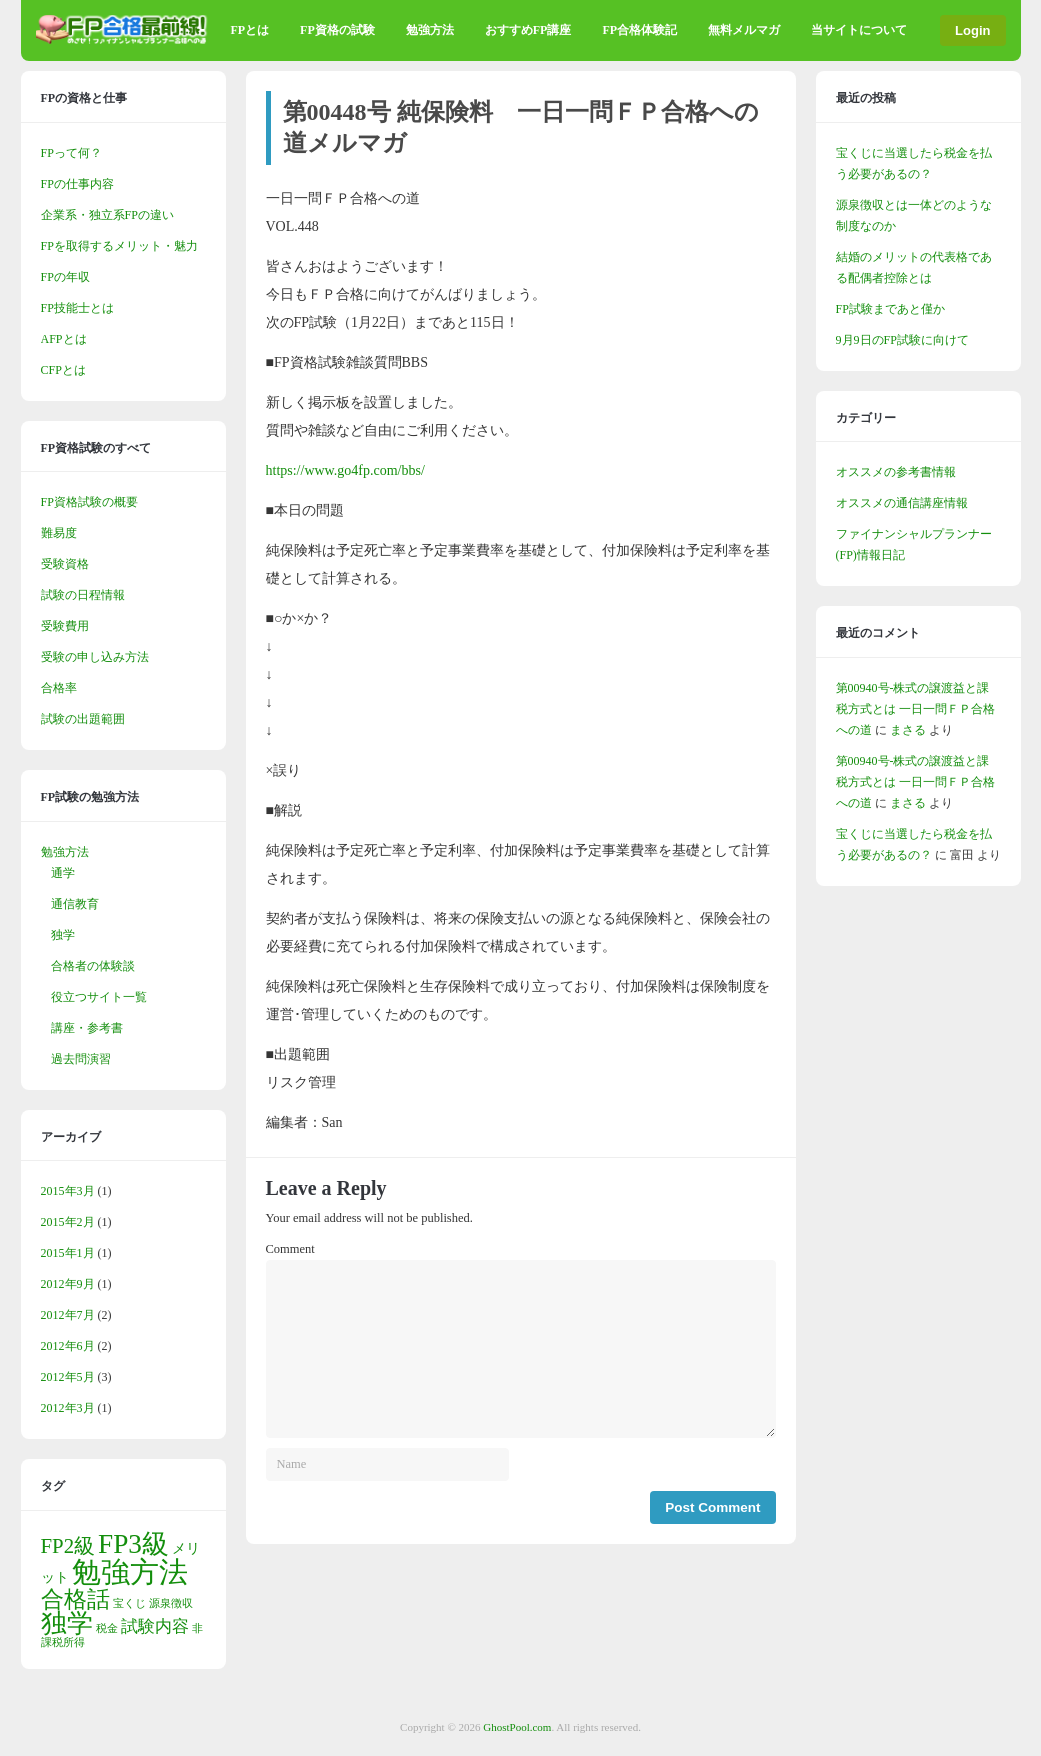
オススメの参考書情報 (896, 472)
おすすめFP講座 (528, 30)
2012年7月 (68, 1315)
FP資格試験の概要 (89, 502)
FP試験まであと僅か (890, 309)
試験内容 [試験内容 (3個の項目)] (155, 1626)
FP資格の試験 (337, 30)
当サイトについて (859, 30)
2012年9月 (68, 1284)
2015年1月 (68, 1253)
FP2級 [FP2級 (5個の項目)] (68, 1546)
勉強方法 (430, 30)
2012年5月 (68, 1377)
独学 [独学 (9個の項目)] (67, 1623)
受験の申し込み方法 (95, 657)
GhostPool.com (517, 1727)
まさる (908, 730)
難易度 (59, 533)
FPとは (249, 30)
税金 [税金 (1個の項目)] (107, 1628)
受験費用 (65, 626)
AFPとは (64, 339)
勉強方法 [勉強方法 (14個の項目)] (130, 1572)
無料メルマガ (744, 30)
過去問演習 (81, 1059)
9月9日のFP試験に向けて (902, 340)
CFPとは (63, 370)
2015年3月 (68, 1191)
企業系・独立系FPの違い (107, 215)
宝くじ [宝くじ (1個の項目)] (129, 1603)
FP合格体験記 (639, 30)
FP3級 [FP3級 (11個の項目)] (133, 1544)
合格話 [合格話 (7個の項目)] (75, 1599)
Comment (290, 1249)
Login (972, 30)
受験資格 (65, 564)
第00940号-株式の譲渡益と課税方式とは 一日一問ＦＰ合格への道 (915, 709)
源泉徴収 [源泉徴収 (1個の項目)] (171, 1603)
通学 (63, 873)
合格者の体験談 (93, 966)
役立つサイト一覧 (99, 997)
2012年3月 (68, 1408)
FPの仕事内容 (77, 184)
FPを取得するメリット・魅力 (119, 246)
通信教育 (75, 904)
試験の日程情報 (83, 595)
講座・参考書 (87, 1028)
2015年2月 (68, 1222)
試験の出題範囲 (83, 719)
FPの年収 (65, 277)
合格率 (59, 688)
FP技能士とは (77, 308)
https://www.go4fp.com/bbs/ (345, 470)
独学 (63, 935)
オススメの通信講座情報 (902, 503)
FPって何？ (71, 153)
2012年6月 (68, 1346)
